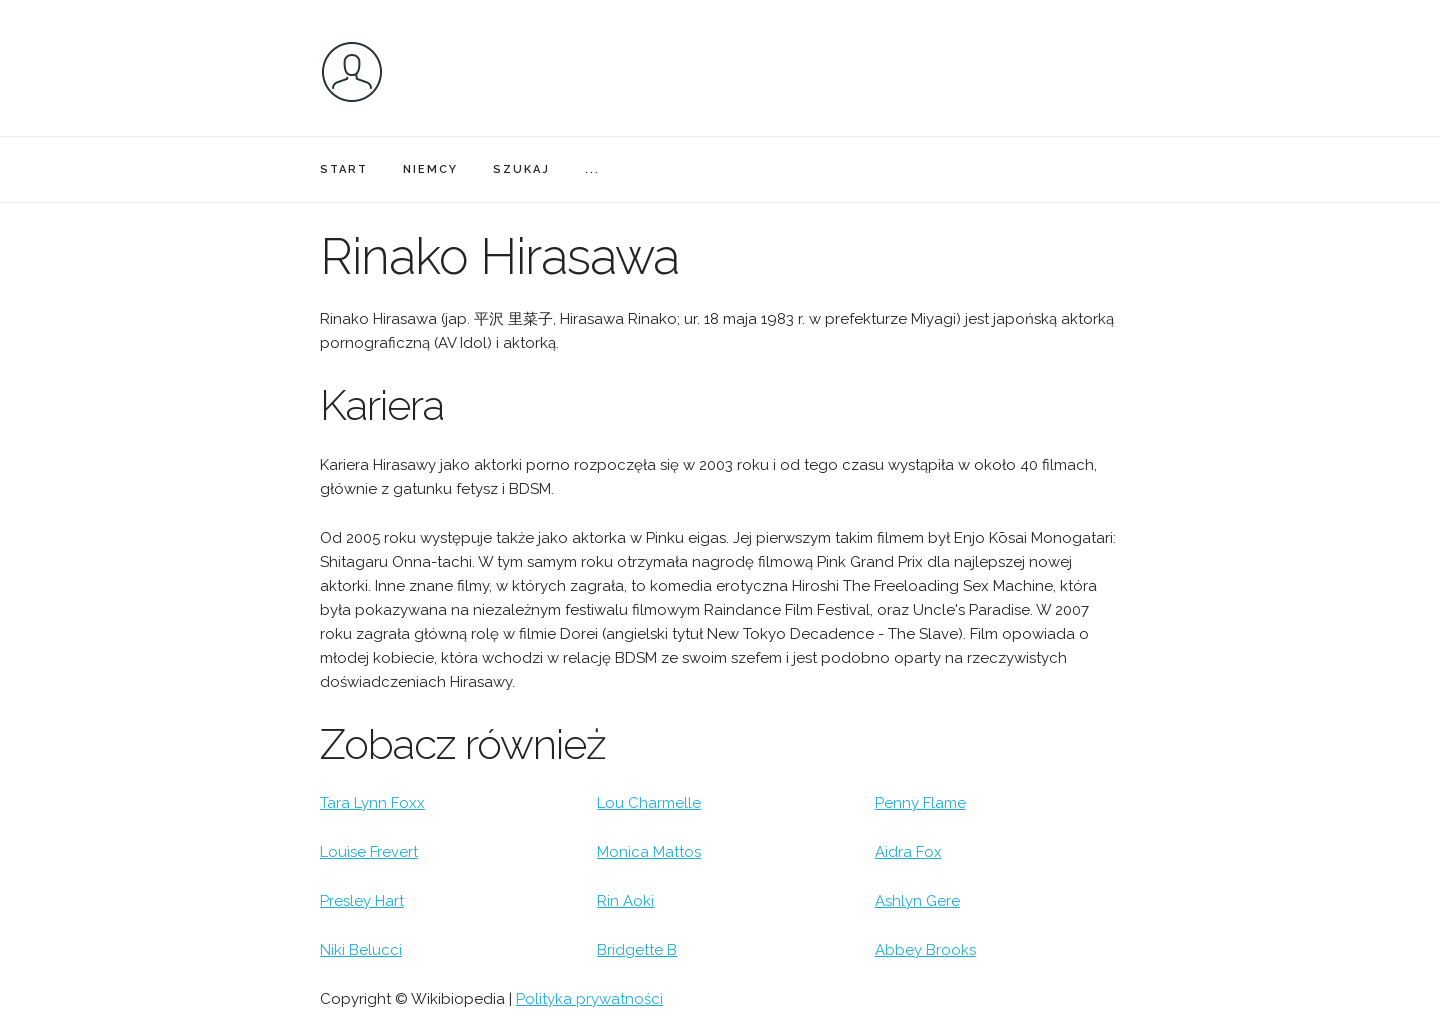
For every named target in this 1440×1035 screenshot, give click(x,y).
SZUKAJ (521, 169)
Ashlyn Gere (917, 901)
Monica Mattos (649, 852)
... (592, 169)
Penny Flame (920, 803)
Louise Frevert (369, 852)
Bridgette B (637, 950)
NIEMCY (430, 169)
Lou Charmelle (649, 803)
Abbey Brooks (925, 950)
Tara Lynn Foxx (372, 803)
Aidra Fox (908, 852)
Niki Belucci (361, 950)
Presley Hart (362, 901)
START (344, 169)
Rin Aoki (625, 901)
